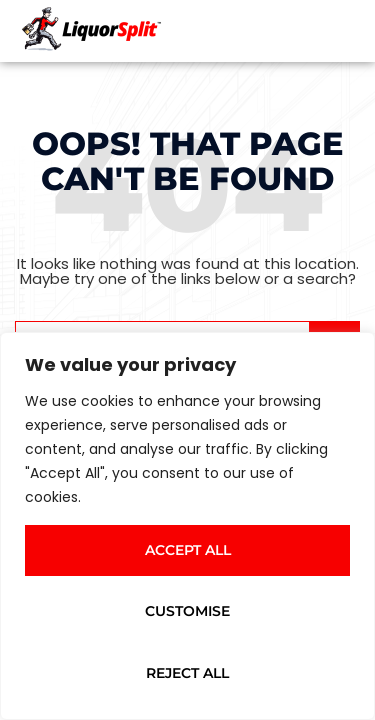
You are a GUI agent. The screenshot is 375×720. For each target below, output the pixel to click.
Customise (187, 611)
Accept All (188, 550)
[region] (187, 526)
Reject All (187, 673)
